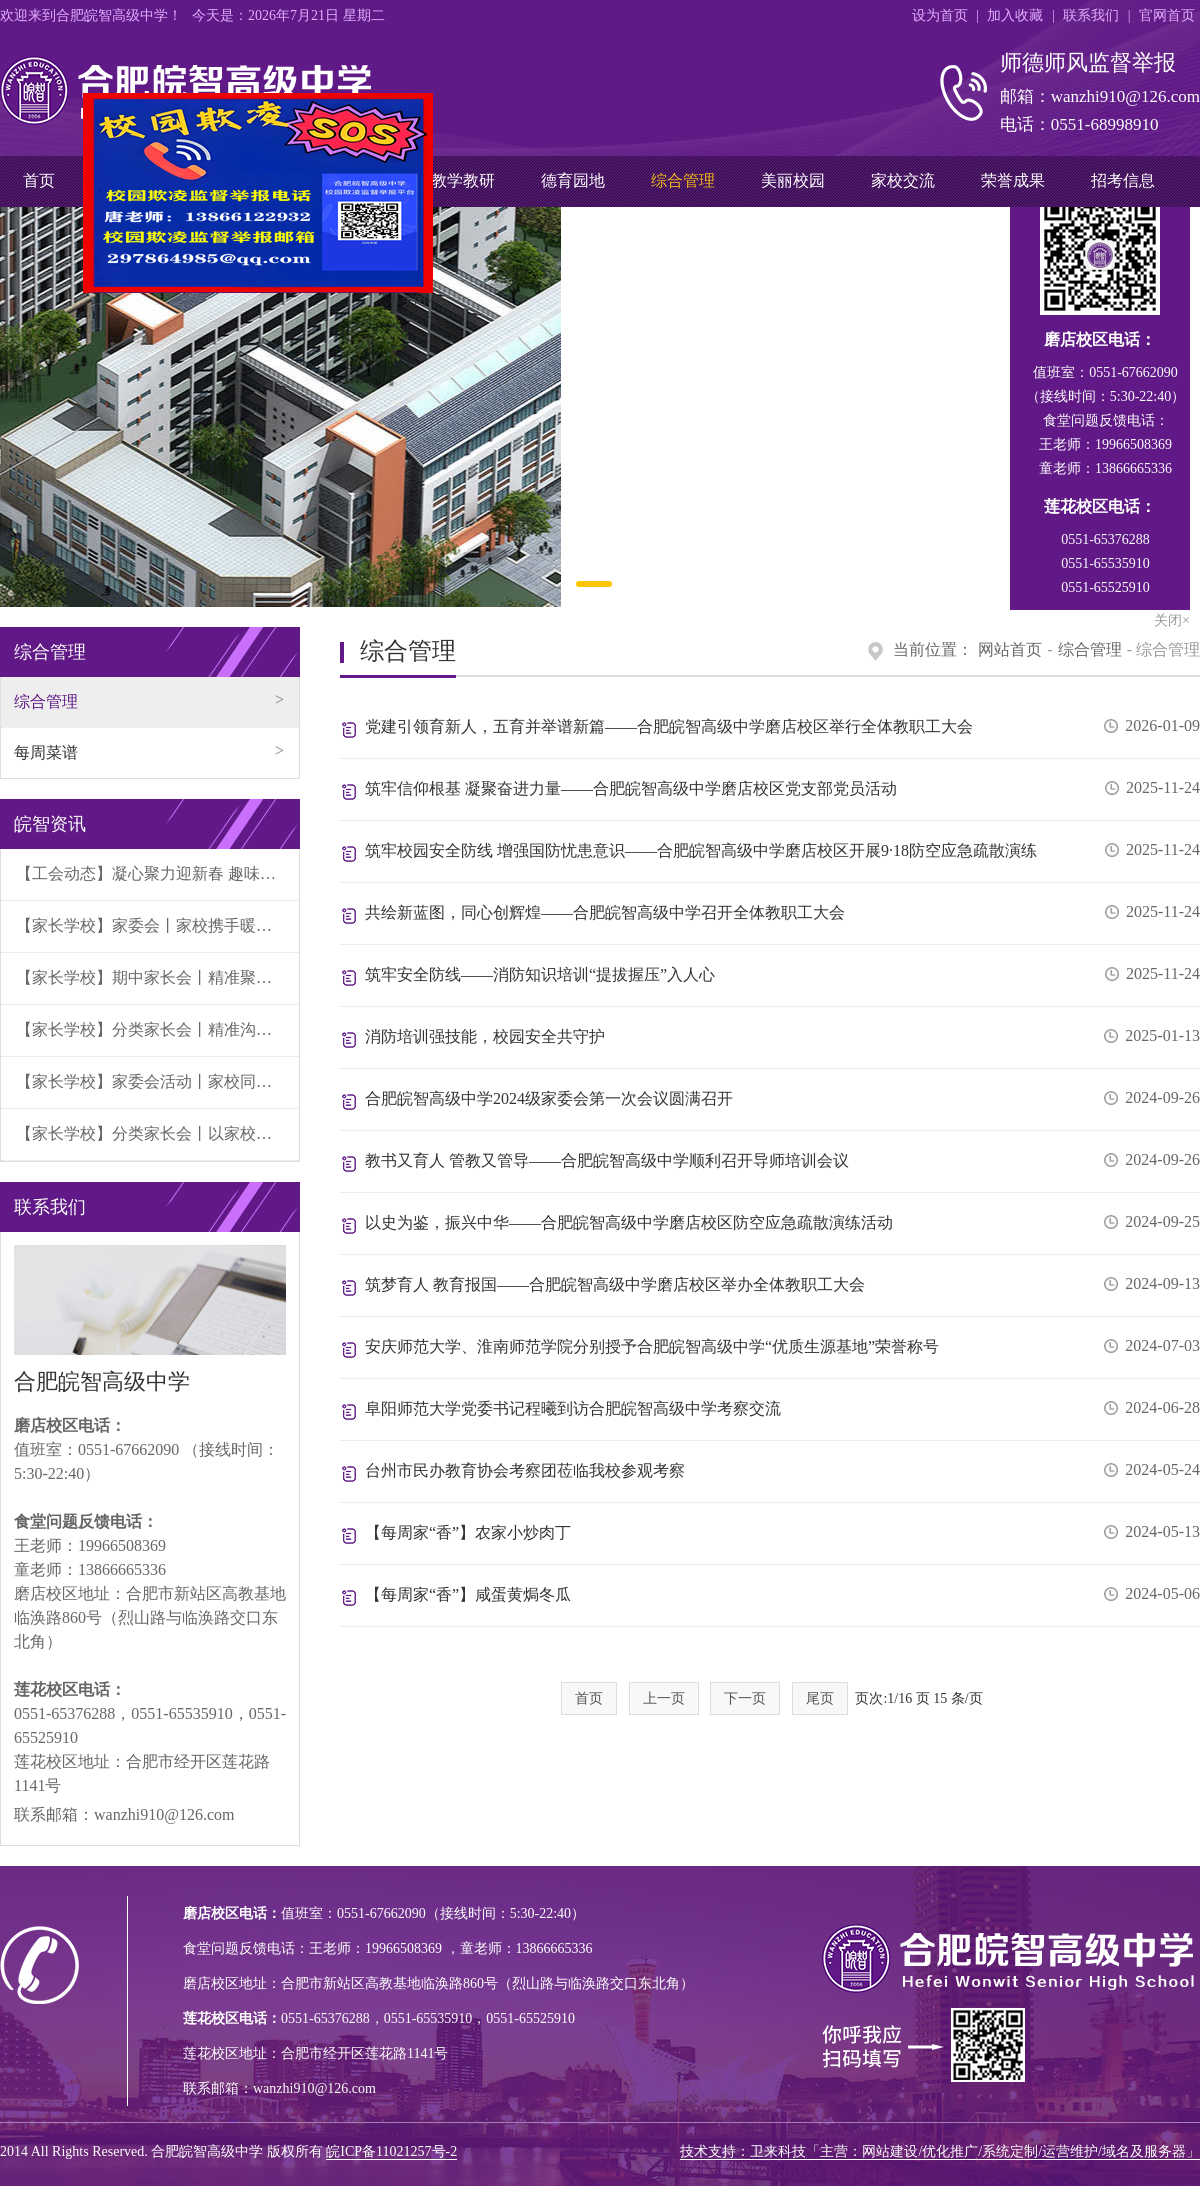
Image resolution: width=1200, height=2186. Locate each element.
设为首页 (940, 15)
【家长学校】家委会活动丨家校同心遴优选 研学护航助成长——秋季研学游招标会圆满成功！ (157, 1081)
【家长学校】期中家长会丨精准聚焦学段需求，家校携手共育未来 (157, 977)
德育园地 (573, 180)
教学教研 (463, 180)
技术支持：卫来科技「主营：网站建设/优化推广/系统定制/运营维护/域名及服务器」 (940, 2151)
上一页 (664, 1698)
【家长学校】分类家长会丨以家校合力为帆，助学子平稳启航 (157, 1133)
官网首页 (1167, 15)
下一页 (745, 1698)
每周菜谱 (46, 752)
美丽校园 (793, 180)
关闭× (412, 296)
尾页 (820, 1698)
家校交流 (903, 180)
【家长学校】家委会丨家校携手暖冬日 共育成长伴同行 (157, 925)
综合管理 (683, 180)
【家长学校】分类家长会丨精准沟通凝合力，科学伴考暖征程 (157, 1029)
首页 (39, 180)
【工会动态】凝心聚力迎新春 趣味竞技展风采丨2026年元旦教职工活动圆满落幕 (157, 873)
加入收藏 (1015, 15)
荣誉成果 (1013, 180)
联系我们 (1091, 15)
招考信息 (1123, 180)
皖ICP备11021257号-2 (391, 2151)
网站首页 (1010, 649)
